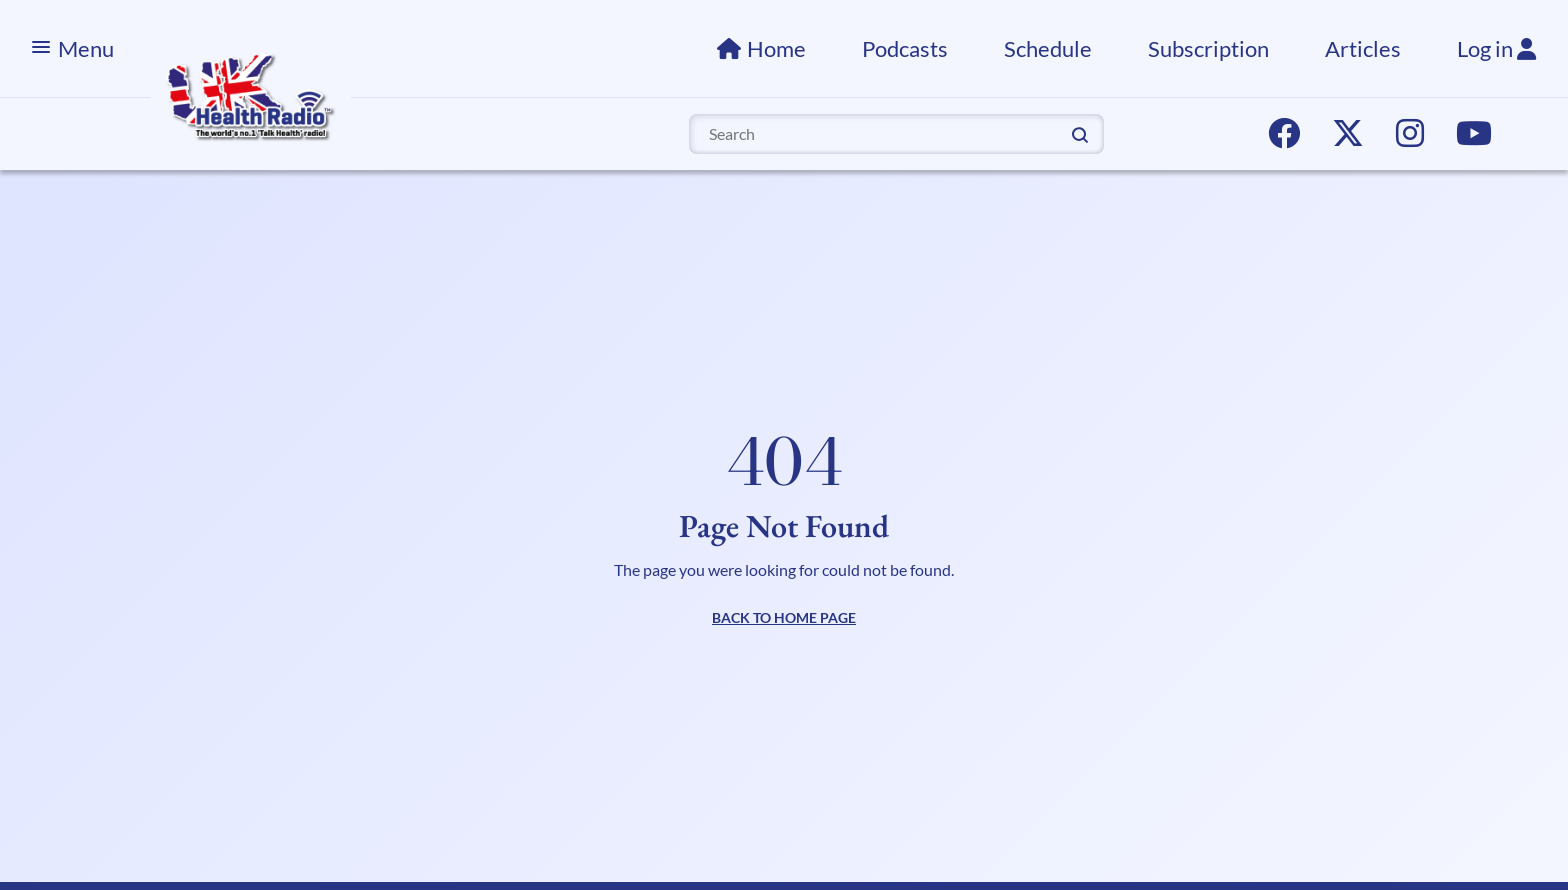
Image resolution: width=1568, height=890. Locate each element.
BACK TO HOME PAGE (784, 617)
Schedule (1048, 48)
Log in (1496, 48)
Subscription (1208, 48)
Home (776, 48)
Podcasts (905, 48)
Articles (1363, 48)
